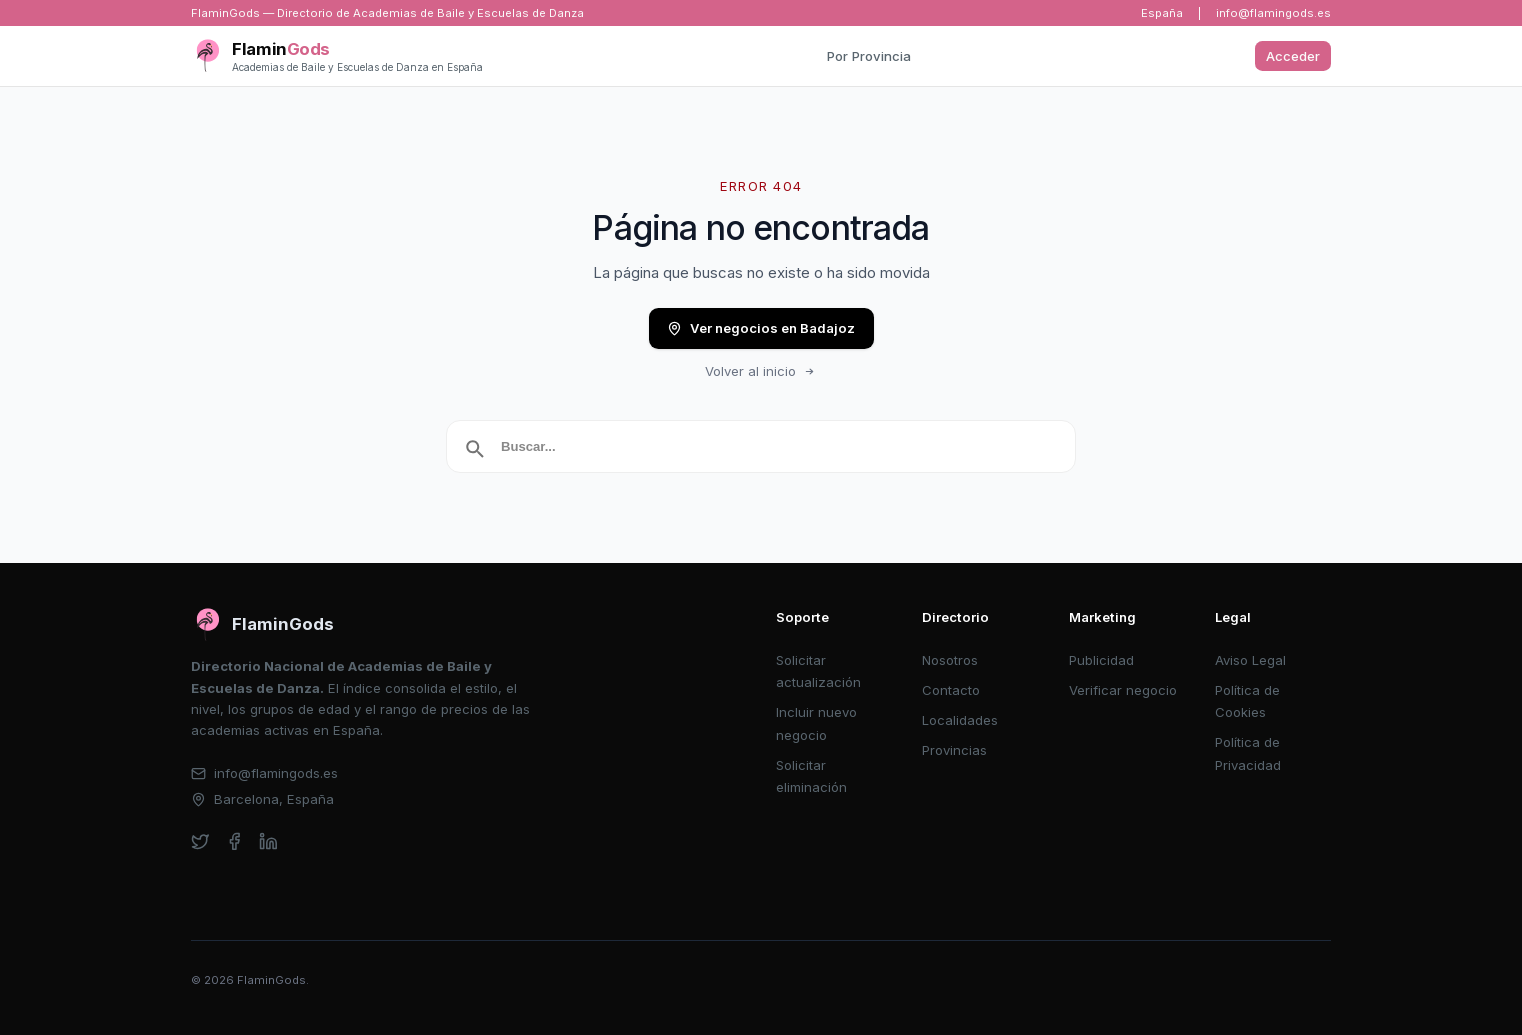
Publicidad (1101, 660)
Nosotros (950, 660)
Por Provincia (869, 56)
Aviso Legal (1250, 660)
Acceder (1293, 56)
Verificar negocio (1123, 690)
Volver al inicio (761, 371)
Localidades (960, 720)
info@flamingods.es (1273, 13)
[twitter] (200, 841)
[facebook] (234, 841)
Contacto (951, 690)
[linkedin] (268, 841)
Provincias (954, 750)
